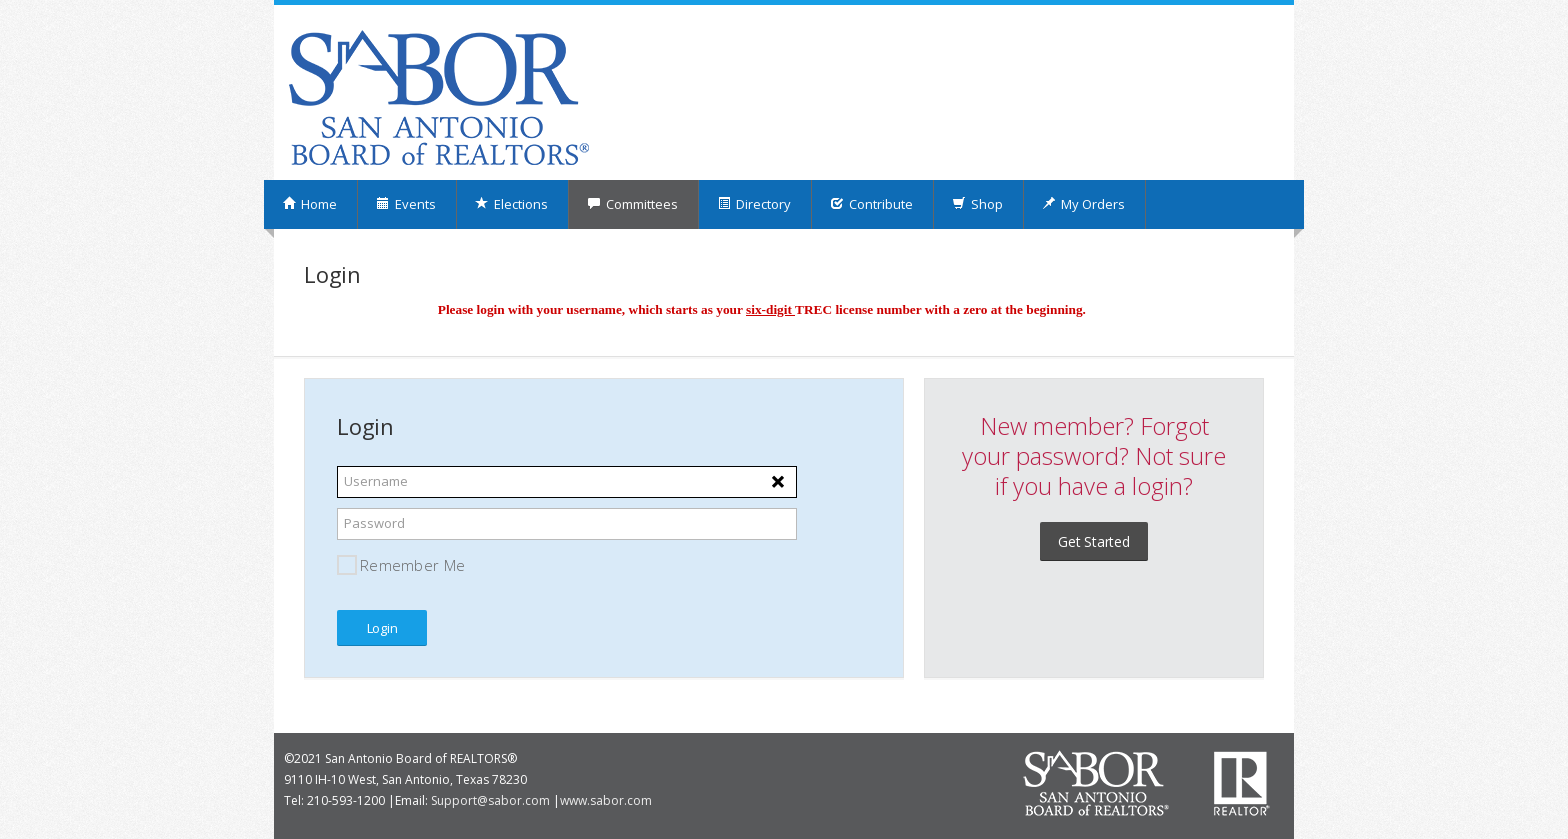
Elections (511, 204)
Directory (754, 204)
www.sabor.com (606, 800)
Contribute (871, 204)
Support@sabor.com (490, 800)
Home (309, 204)
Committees (632, 204)
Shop (977, 204)
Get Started (1094, 541)
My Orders (1083, 204)
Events (406, 204)
